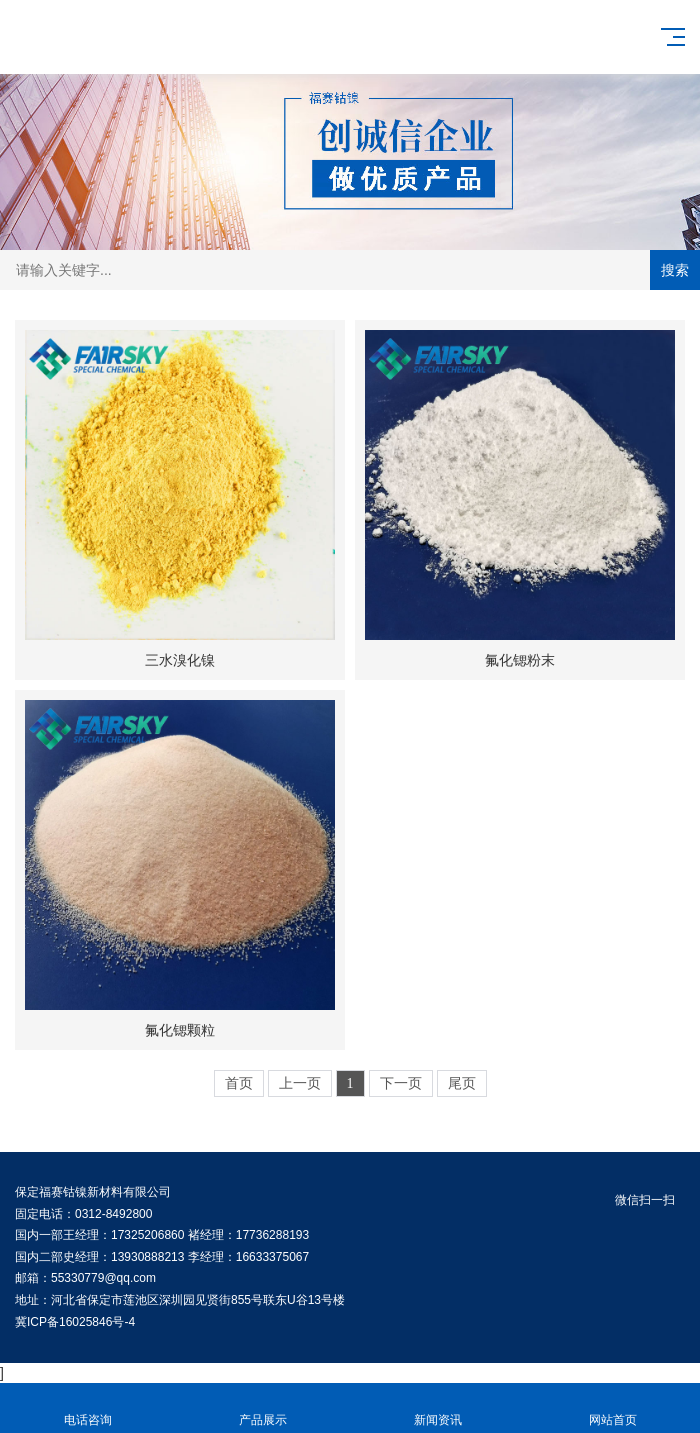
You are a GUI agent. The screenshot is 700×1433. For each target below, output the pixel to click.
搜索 (675, 270)
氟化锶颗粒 (180, 1030)
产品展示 (262, 1408)
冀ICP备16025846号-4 (75, 1322)
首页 (239, 1083)
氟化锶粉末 (520, 660)
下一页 (401, 1083)
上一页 (300, 1083)
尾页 (462, 1083)
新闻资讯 (437, 1408)
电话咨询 (87, 1408)
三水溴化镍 (180, 660)
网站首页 (612, 1408)
